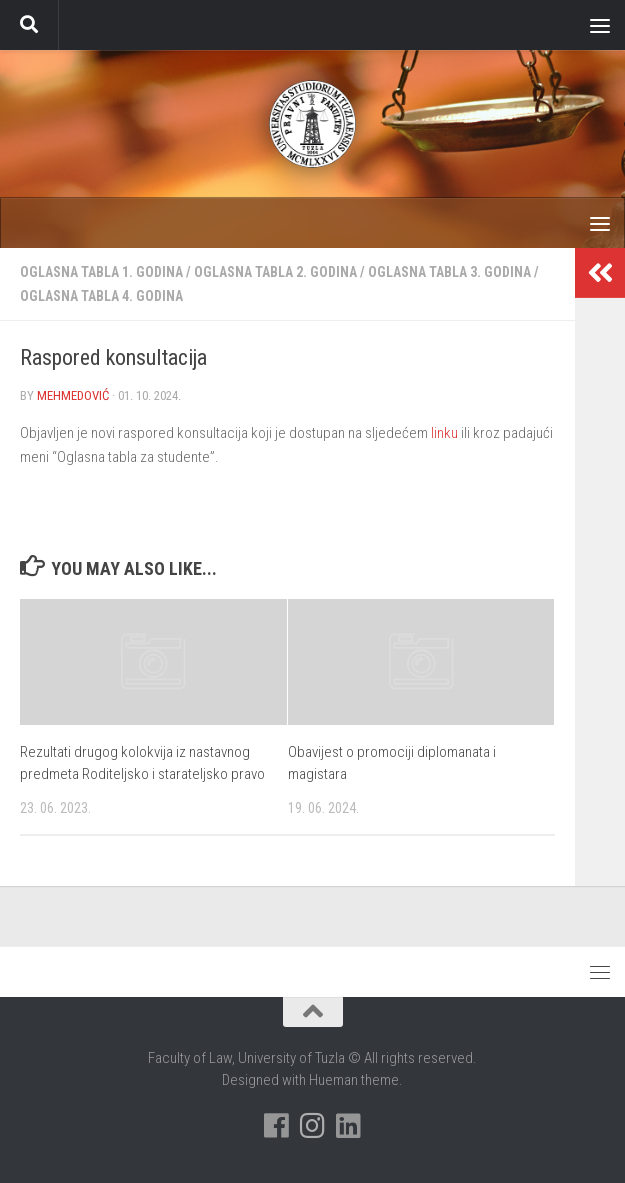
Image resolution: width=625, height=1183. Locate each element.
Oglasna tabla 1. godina (101, 272)
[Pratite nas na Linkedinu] (349, 1126)
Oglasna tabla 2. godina (275, 272)
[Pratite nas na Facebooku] (277, 1126)
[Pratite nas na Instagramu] (313, 1126)
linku (446, 433)
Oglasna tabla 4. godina (101, 296)
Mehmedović (73, 395)
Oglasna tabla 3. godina (449, 272)
